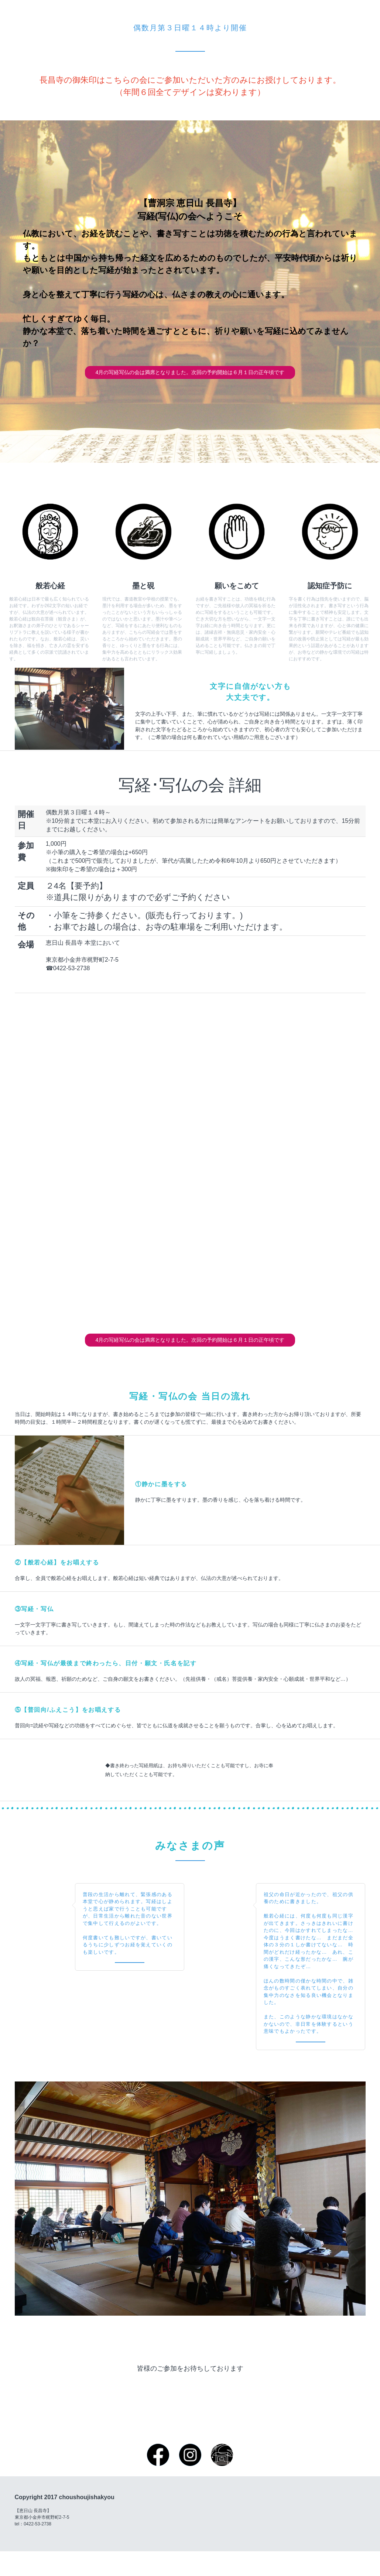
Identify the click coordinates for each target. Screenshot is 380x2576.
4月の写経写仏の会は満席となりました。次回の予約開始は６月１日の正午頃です (190, 381)
